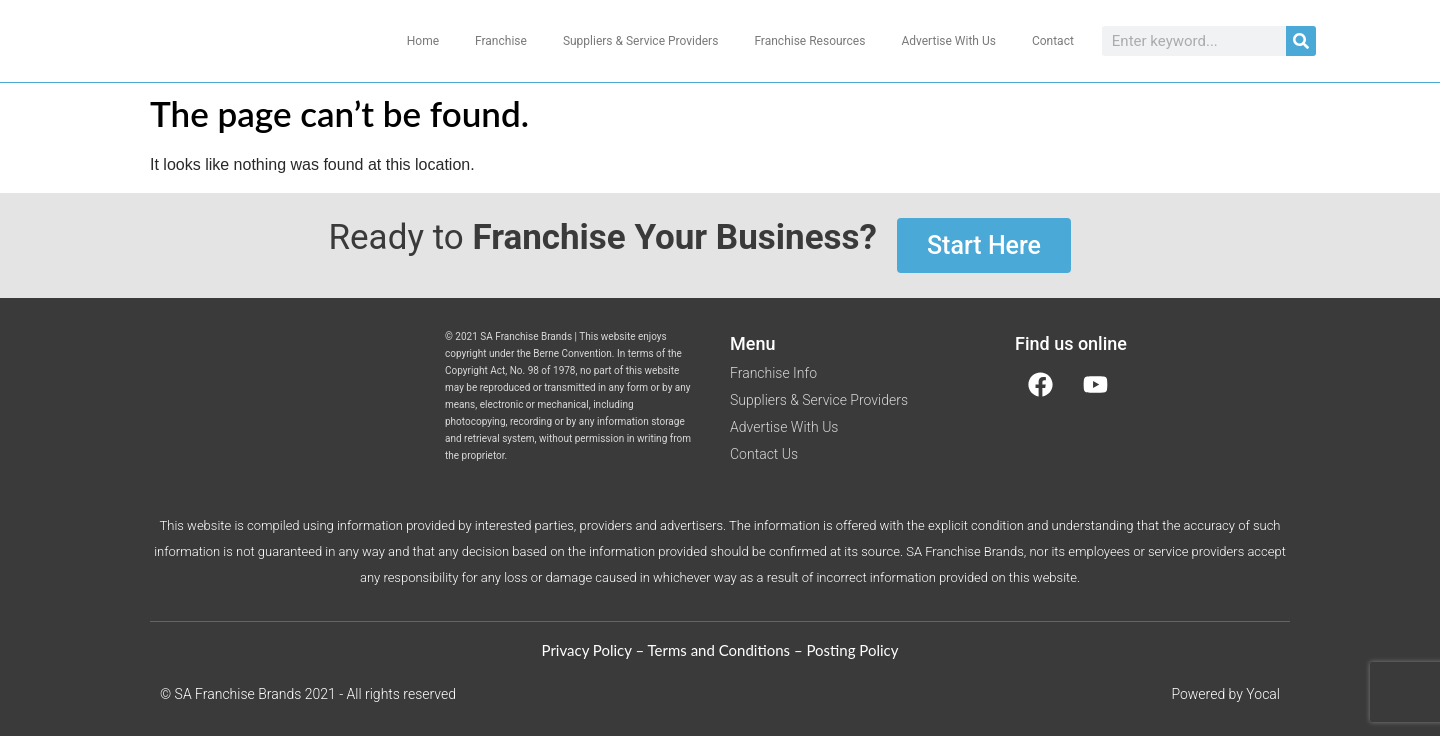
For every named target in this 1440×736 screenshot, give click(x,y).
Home (423, 41)
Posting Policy (852, 650)
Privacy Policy (587, 650)
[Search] (1301, 41)
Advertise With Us (948, 41)
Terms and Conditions (719, 650)
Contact (1053, 41)
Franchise (501, 41)
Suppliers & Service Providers (641, 41)
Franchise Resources (809, 41)
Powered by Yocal (1225, 694)
